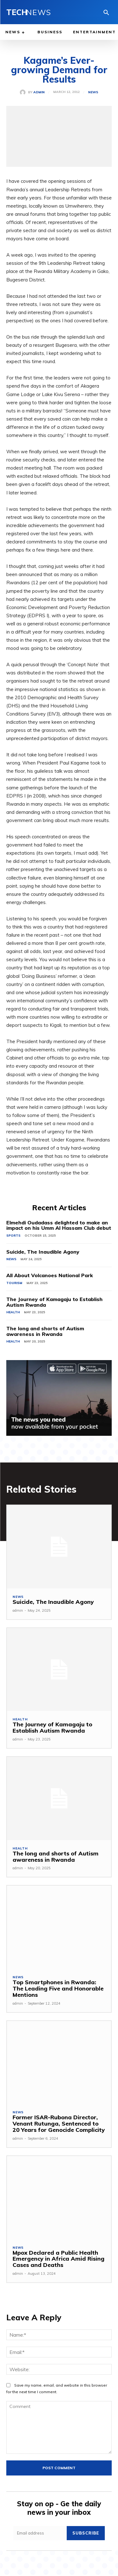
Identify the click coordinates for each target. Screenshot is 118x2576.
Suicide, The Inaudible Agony (42, 1252)
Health (13, 1312)
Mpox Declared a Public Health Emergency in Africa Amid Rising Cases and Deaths (58, 2259)
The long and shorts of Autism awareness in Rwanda (45, 1331)
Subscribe (85, 2532)
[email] (40, 2533)
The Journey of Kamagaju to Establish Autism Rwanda (54, 1302)
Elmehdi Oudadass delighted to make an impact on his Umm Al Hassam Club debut (58, 1225)
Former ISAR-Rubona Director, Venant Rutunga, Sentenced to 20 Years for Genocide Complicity (59, 2123)
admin (39, 92)
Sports (13, 1236)
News (93, 92)
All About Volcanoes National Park (49, 1275)
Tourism (14, 1283)
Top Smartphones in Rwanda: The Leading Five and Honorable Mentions (58, 1988)
